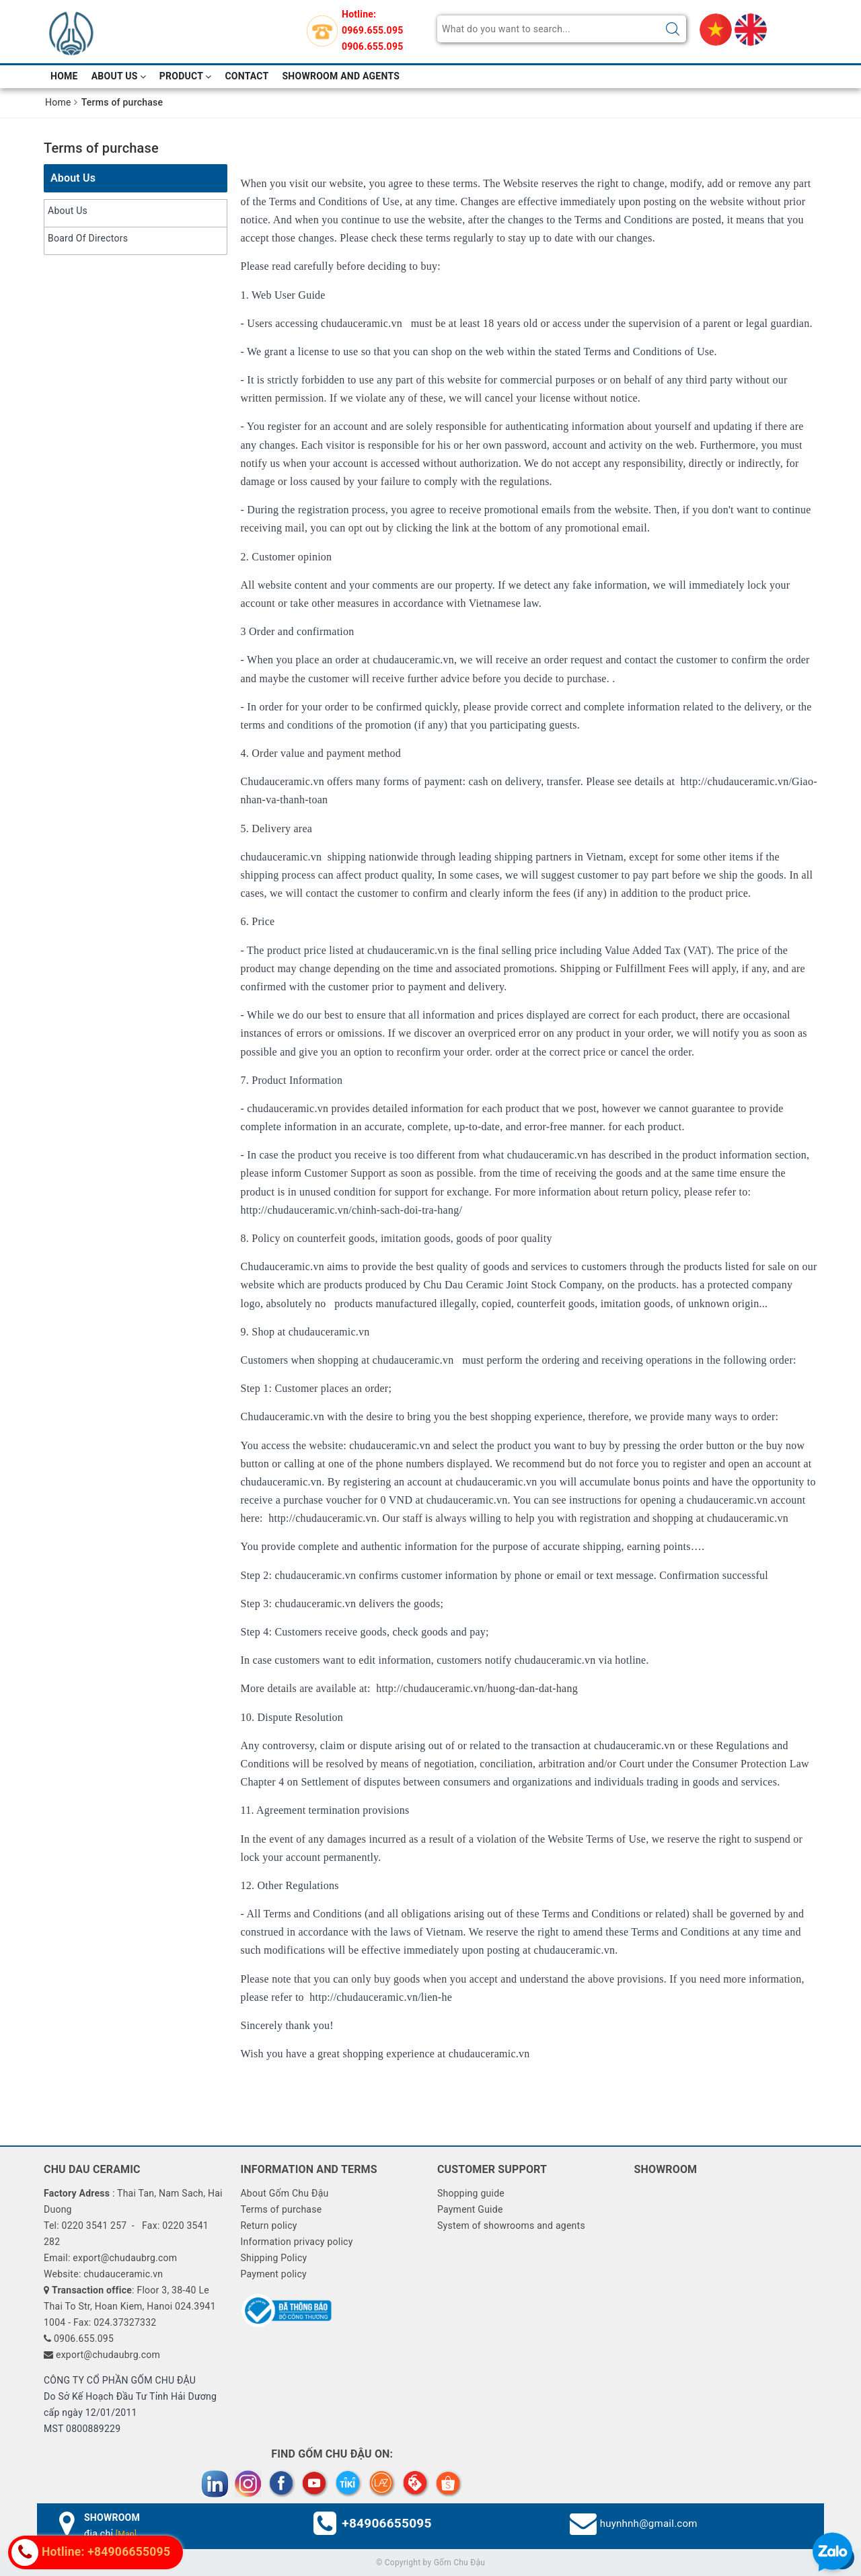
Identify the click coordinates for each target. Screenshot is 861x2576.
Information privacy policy (296, 2241)
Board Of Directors (88, 238)
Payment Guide (470, 2209)
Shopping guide (470, 2193)
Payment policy (273, 2274)
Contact (246, 76)
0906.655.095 (372, 46)
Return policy (268, 2225)
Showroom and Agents (341, 76)
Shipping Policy (273, 2257)
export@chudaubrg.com (108, 2354)
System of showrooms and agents (511, 2225)
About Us (118, 76)
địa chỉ (110, 2533)
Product (185, 76)
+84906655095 (386, 2523)
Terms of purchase (101, 148)
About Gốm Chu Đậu (284, 2193)
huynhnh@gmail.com (649, 2523)
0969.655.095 (372, 30)
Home (64, 76)
